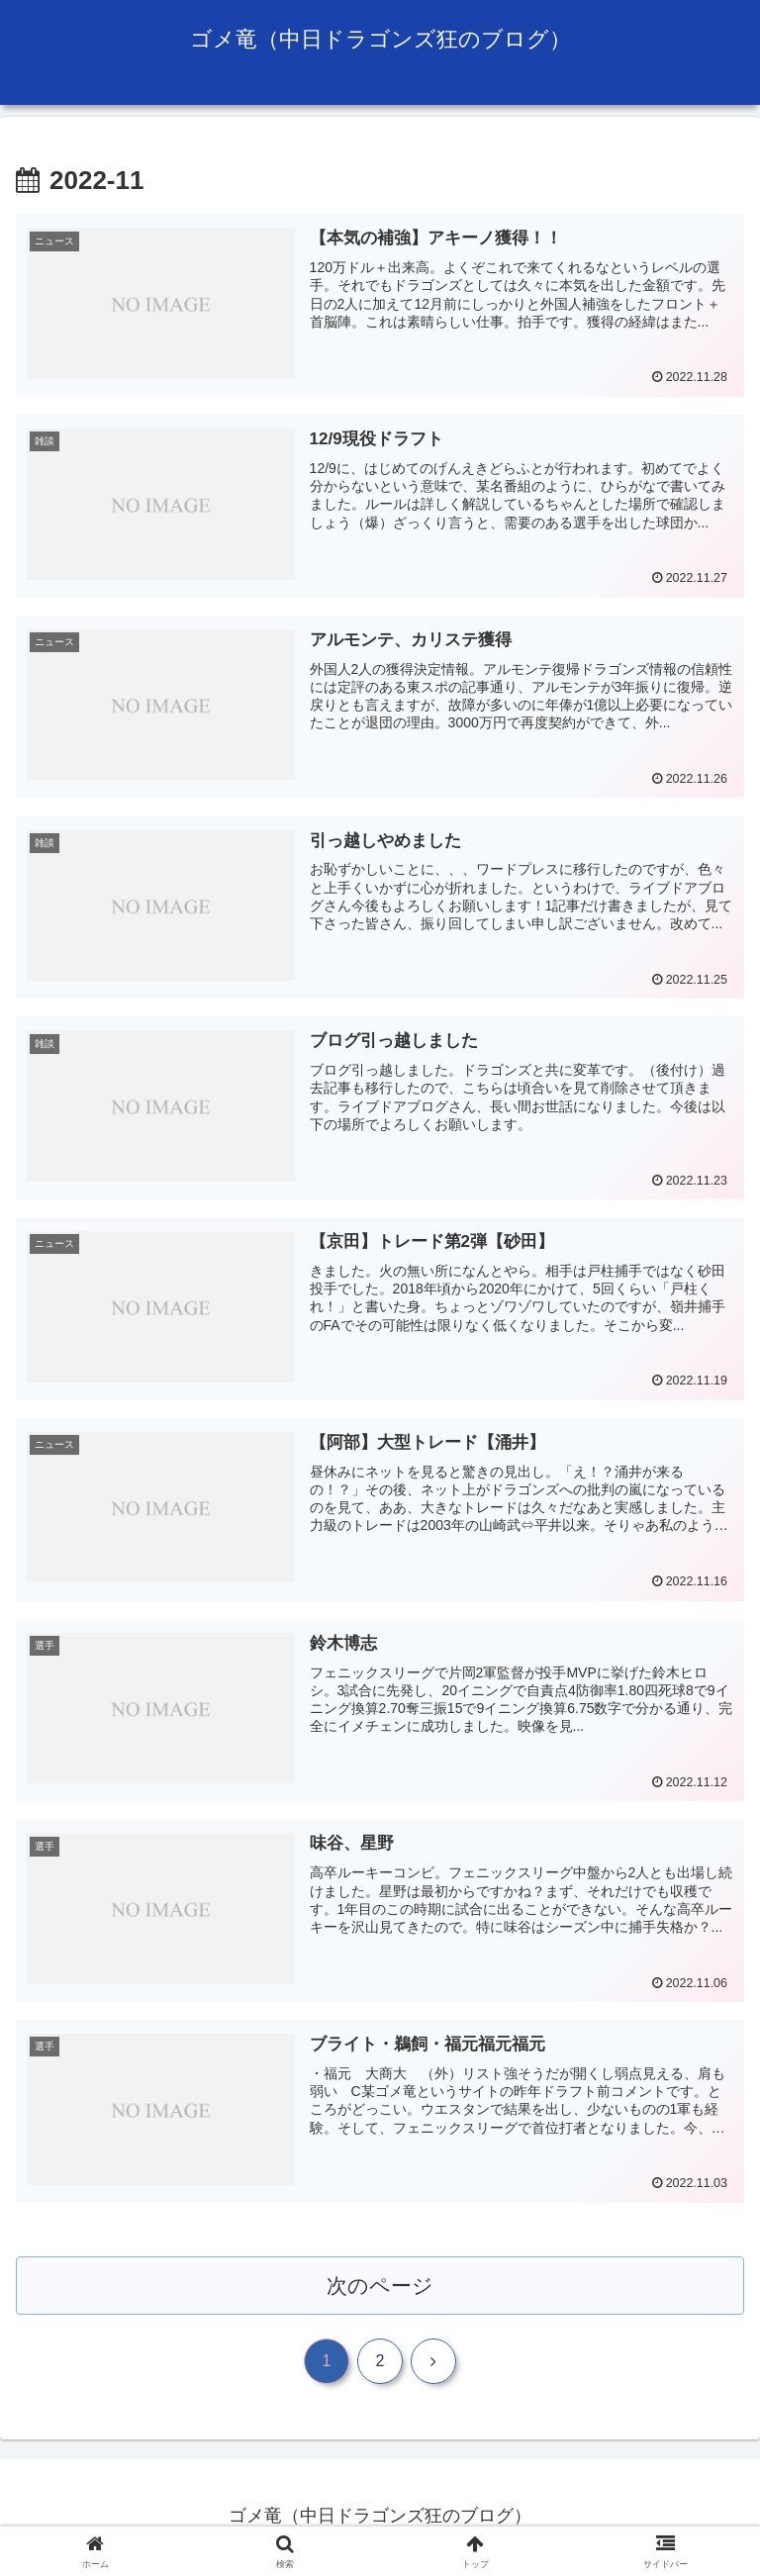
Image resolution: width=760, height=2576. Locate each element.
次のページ (380, 2286)
